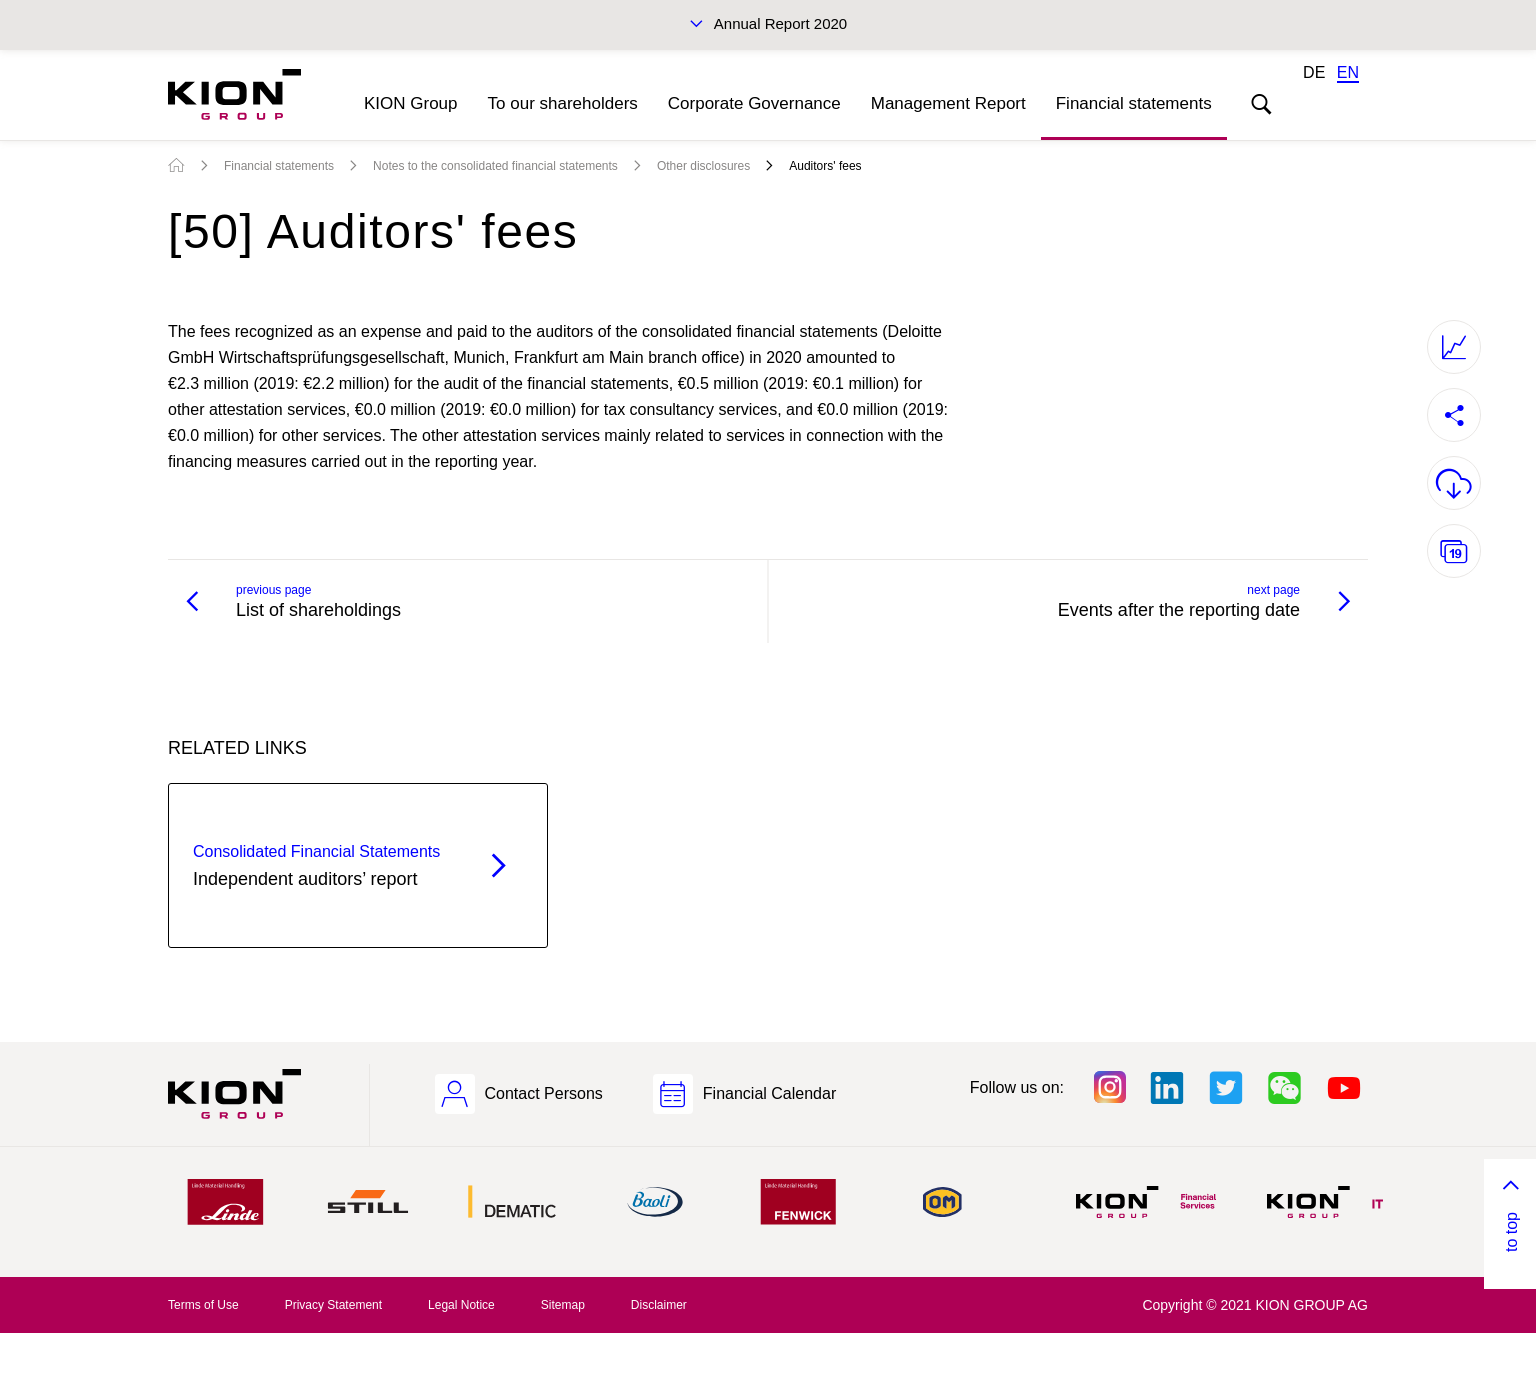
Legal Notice (461, 1305)
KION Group (411, 103)
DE (1314, 72)
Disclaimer (659, 1305)
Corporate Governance (754, 103)
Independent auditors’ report (322, 864)
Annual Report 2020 (780, 23)
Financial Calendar (769, 1093)
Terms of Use (203, 1305)
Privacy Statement (333, 1305)
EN (1348, 72)
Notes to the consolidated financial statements (495, 166)
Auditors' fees (825, 166)
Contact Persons (544, 1093)
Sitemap (563, 1305)
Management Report (948, 103)
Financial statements (1134, 103)
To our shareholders (563, 103)
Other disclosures (703, 166)
